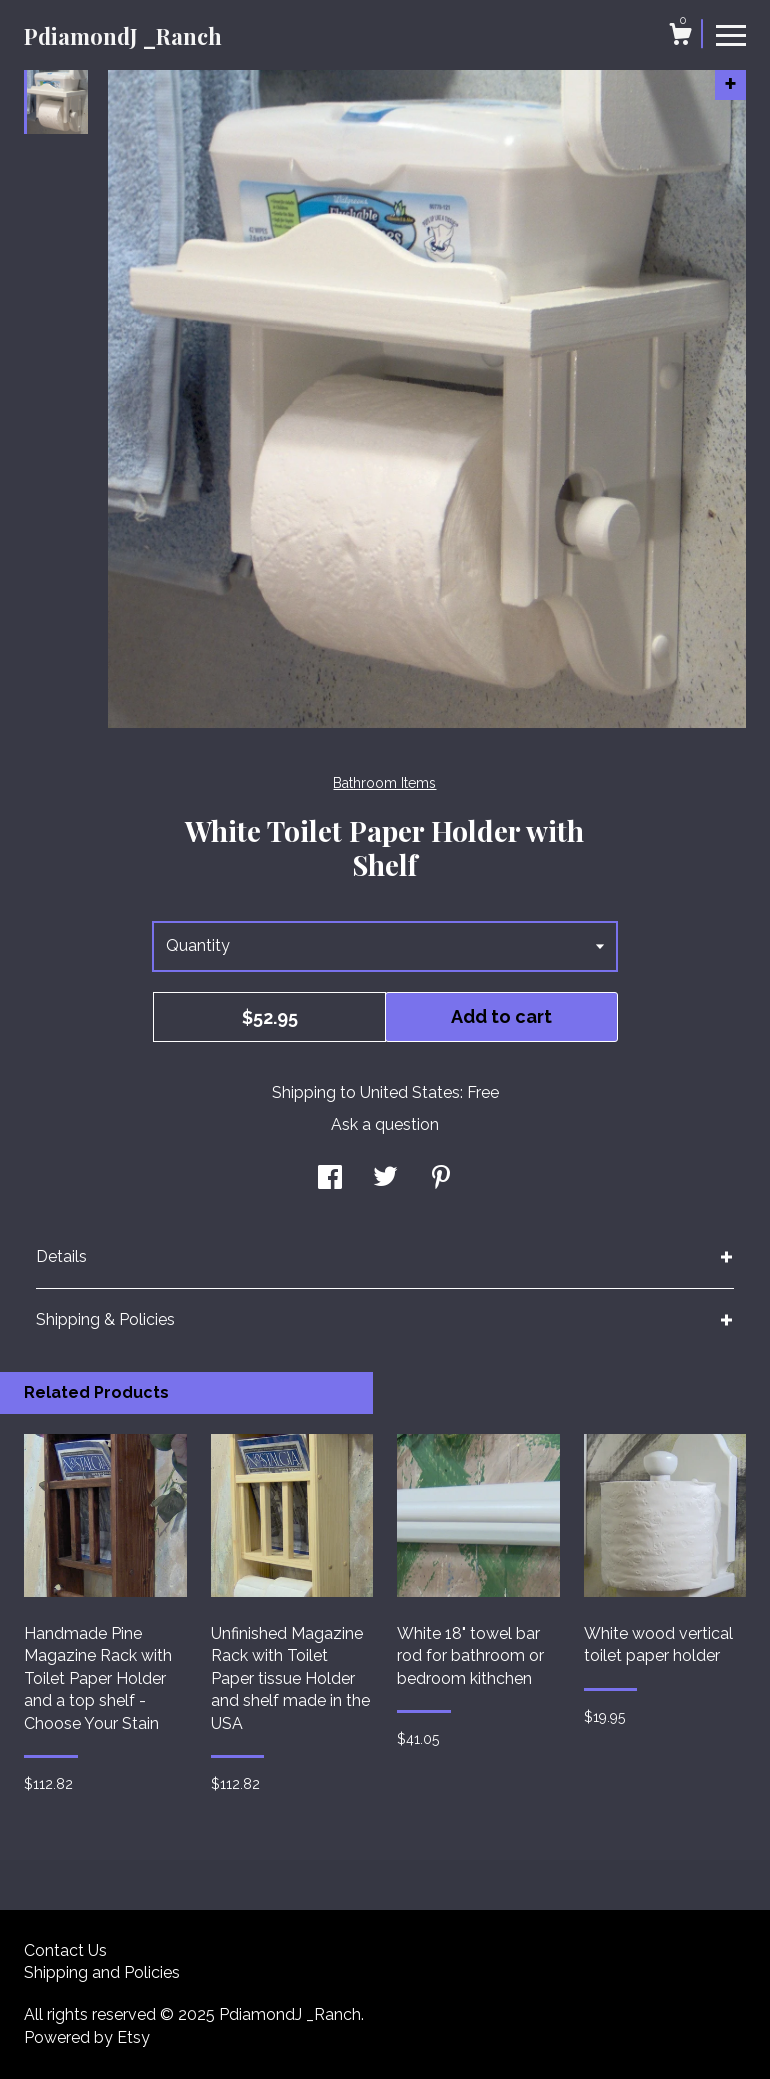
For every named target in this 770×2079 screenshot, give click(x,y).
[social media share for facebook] (330, 1179)
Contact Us (65, 1950)
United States (410, 1092)
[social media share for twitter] (385, 1179)
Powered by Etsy (87, 2037)
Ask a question (385, 1124)
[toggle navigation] (731, 34)
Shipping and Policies (102, 1972)
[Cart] (680, 37)
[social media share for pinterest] (441, 1179)
